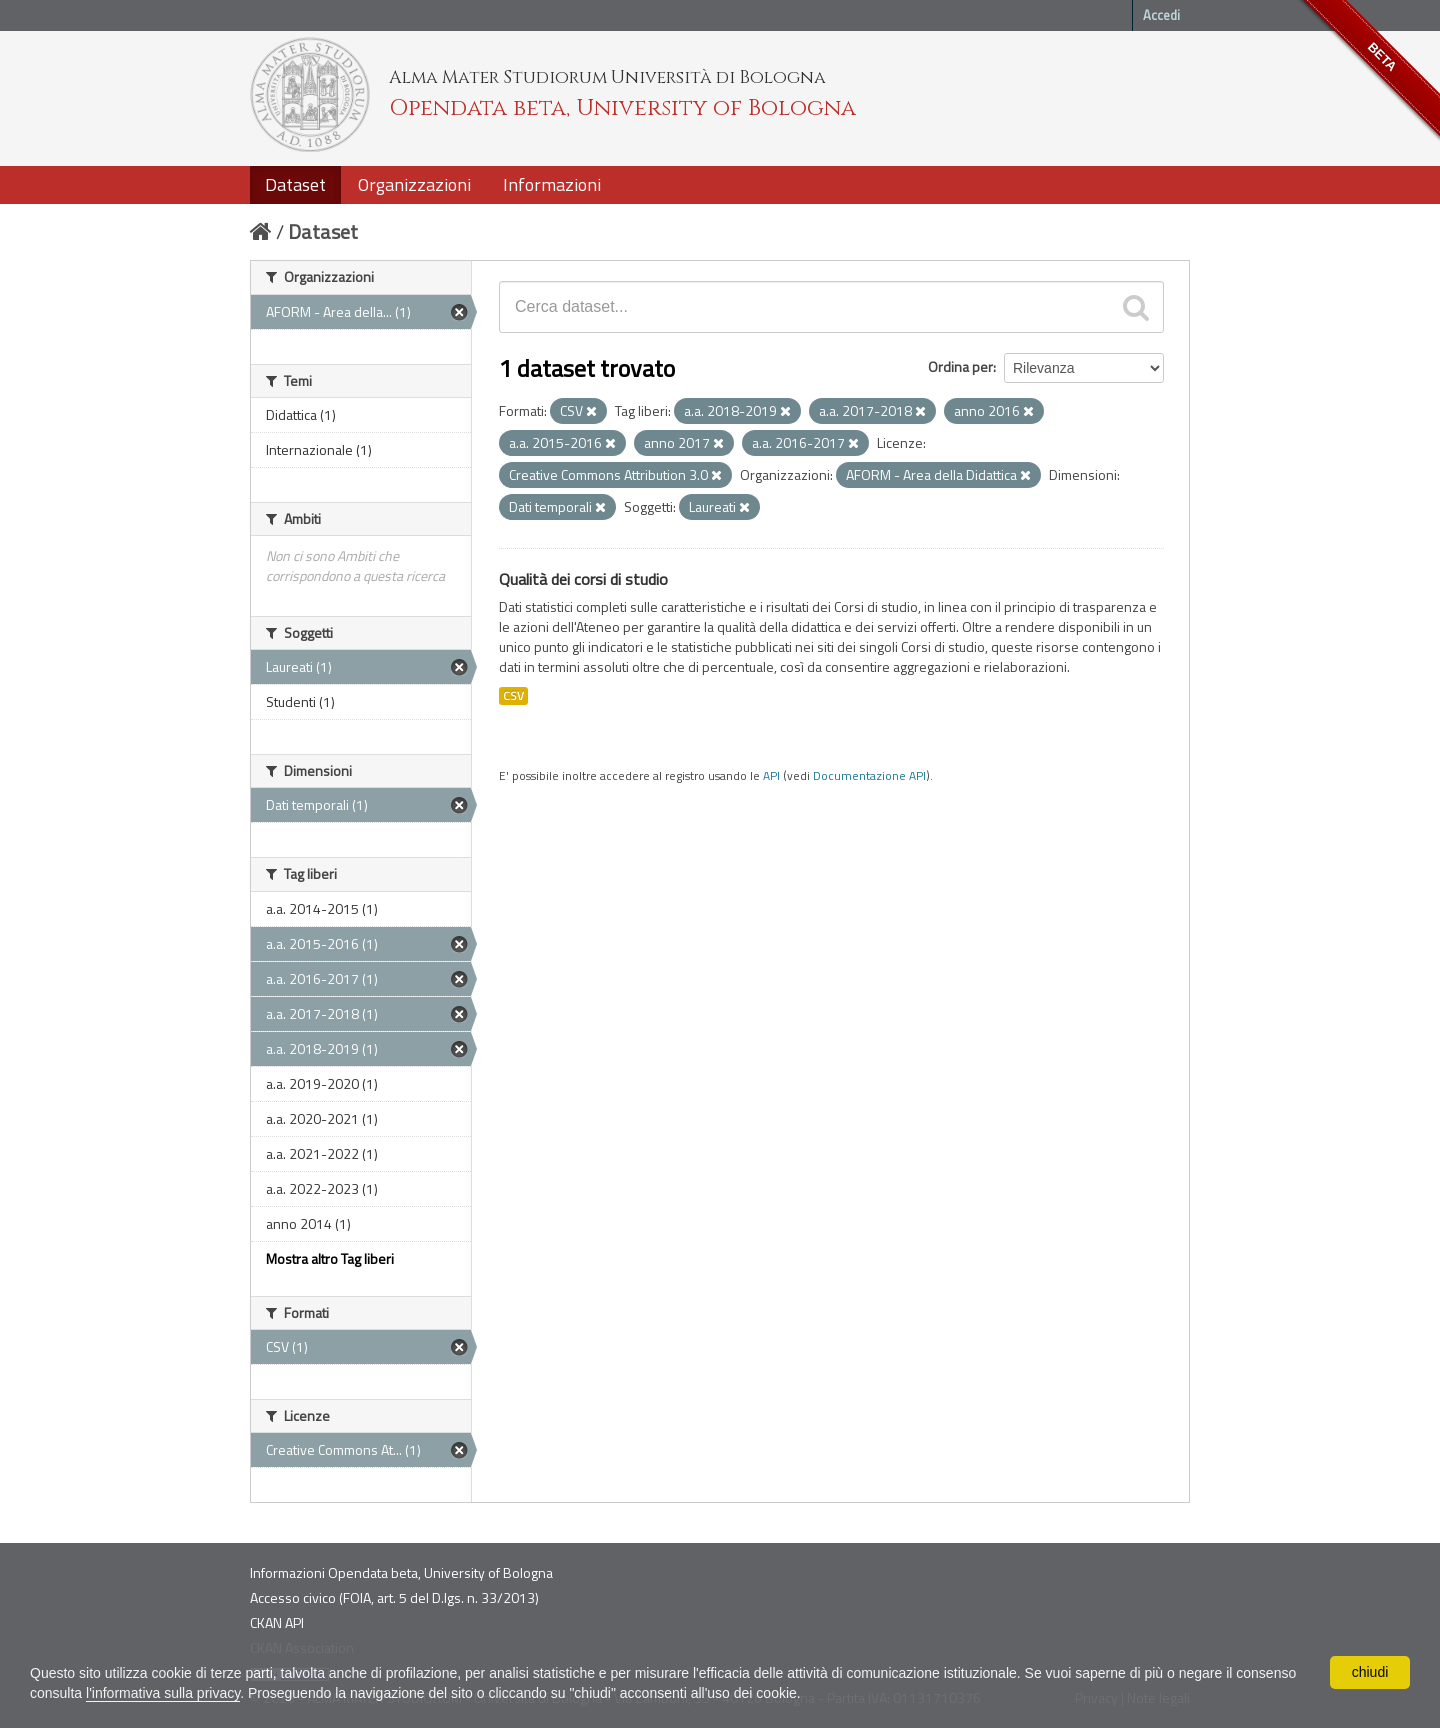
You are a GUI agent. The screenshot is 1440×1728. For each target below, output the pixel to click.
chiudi (1370, 1672)
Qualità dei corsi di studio (583, 579)
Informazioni (552, 184)
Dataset (295, 184)
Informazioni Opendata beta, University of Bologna (401, 1572)
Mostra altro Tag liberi (330, 1258)
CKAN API (277, 1622)
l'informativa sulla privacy (163, 1693)
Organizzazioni (414, 184)
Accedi (1161, 15)
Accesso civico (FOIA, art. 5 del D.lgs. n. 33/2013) (394, 1597)
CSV (513, 696)
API (771, 776)
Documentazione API (869, 776)
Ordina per (960, 366)
